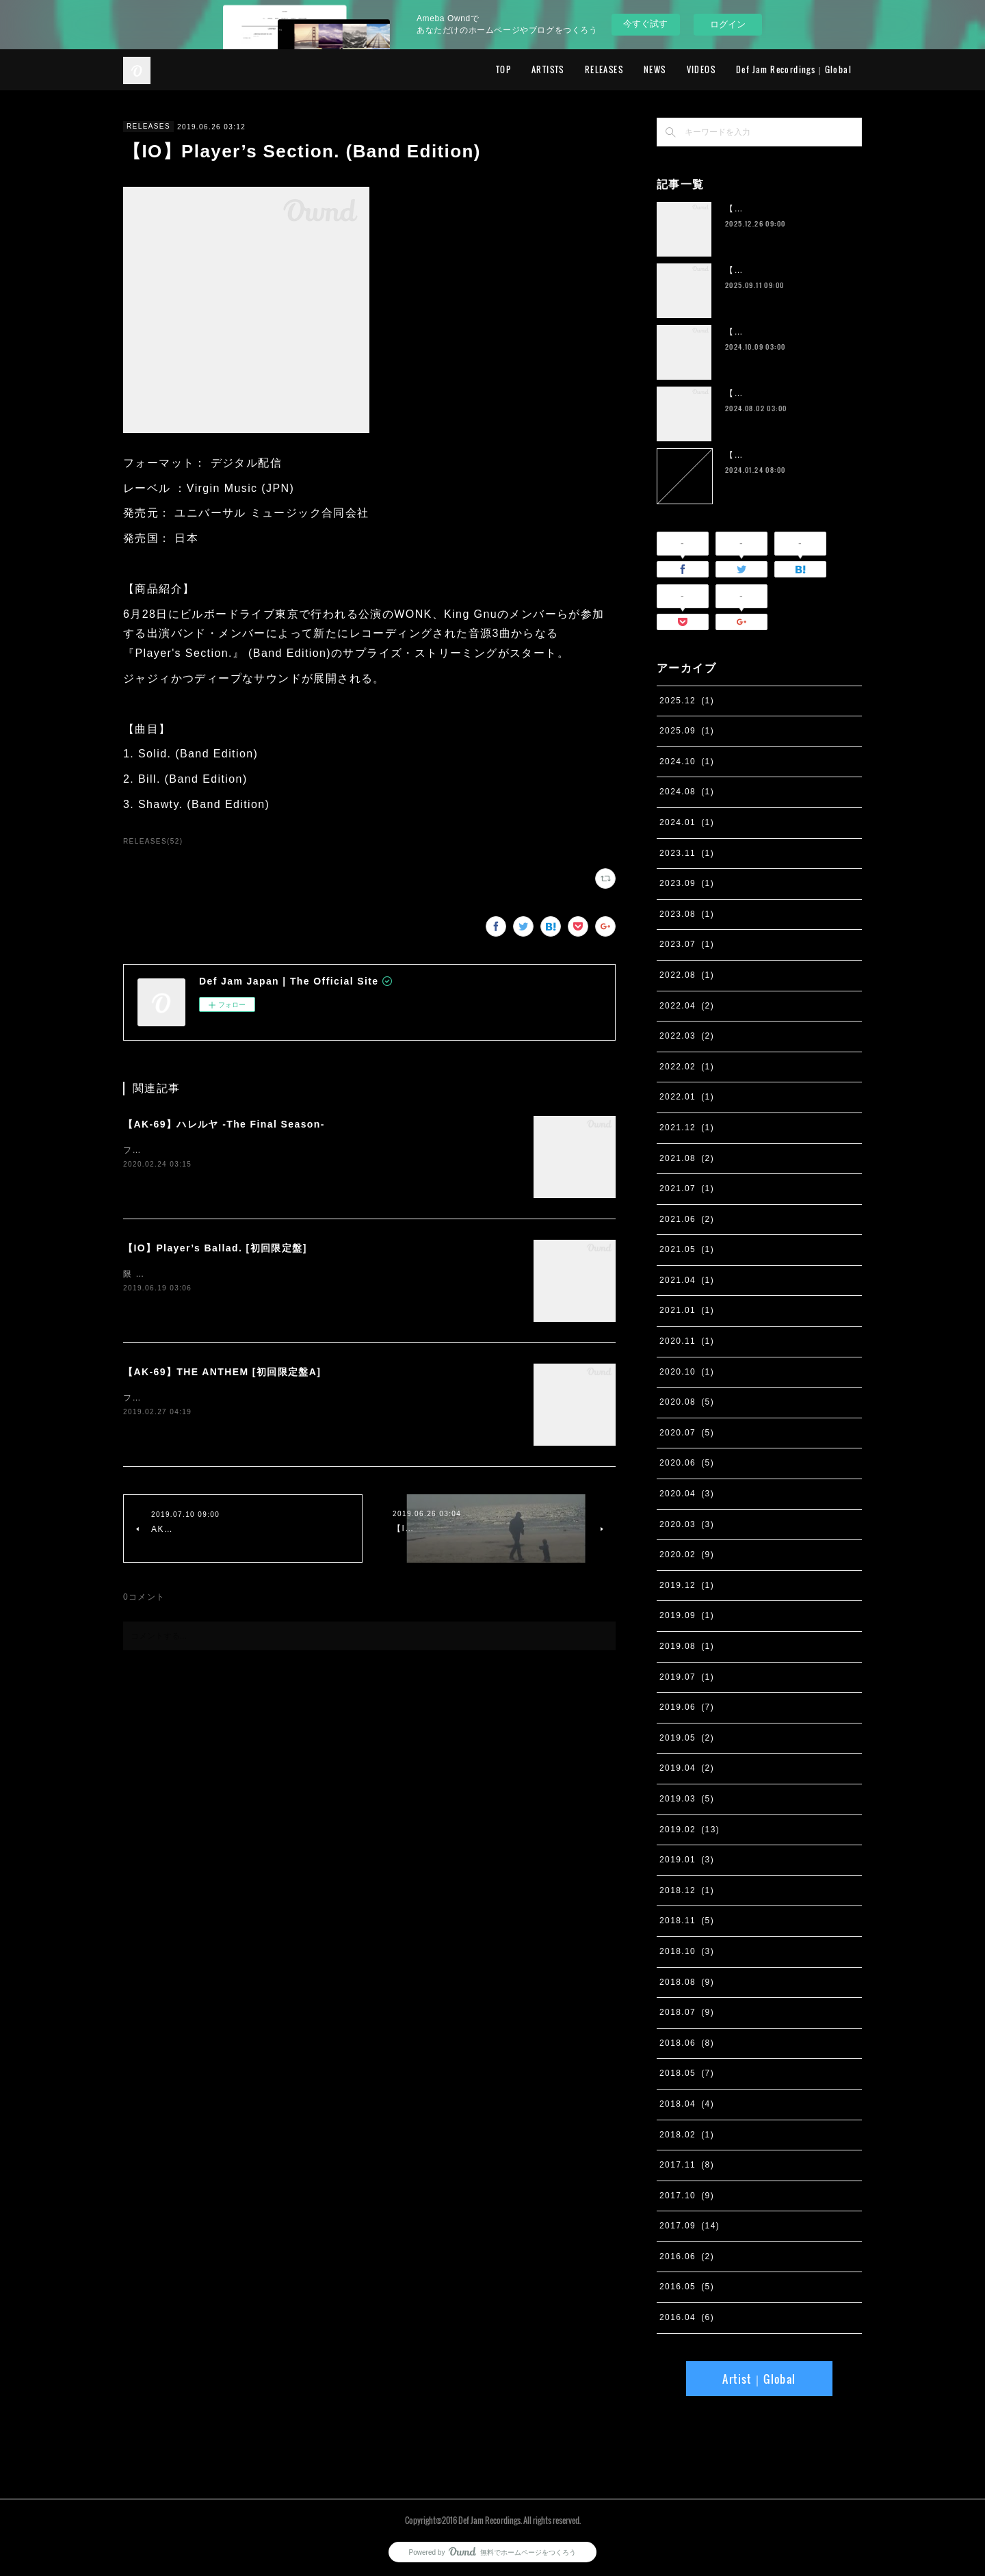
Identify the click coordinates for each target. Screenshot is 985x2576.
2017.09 (689, 2225)
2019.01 (686, 1859)
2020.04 (686, 1493)
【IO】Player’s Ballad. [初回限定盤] (215, 1248)
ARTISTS (547, 69)
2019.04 (686, 1768)
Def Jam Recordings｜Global (794, 69)
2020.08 (686, 1402)
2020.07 (686, 1432)
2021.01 (686, 1310)
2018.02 (686, 2134)
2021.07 (686, 1188)
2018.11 (686, 1920)
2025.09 (686, 731)
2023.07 (686, 944)
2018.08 (686, 1982)
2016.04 (686, 2317)
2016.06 (686, 2256)
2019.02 (689, 1829)
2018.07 (686, 2012)
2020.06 (686, 1463)
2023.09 (686, 883)
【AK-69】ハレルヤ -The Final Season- (224, 1124)
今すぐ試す (645, 23)
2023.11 (686, 853)
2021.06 (686, 1219)
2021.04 (686, 1280)
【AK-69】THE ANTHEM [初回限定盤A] (222, 1371)
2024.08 (686, 791)
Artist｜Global (759, 2379)
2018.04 (686, 2104)
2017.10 (686, 2195)
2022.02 (686, 1066)
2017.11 (686, 2165)
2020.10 (686, 1372)
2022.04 (686, 1006)
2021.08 (686, 1158)
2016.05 (686, 2286)
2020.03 (686, 1524)
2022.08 (686, 975)
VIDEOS (701, 69)
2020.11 (686, 1341)
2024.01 (686, 822)
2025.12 (686, 700)
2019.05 (686, 1738)
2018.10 (686, 1951)
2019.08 (686, 1646)
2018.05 (686, 2073)
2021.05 (686, 1249)
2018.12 (686, 1890)
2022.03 (686, 1036)
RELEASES (604, 69)
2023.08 (686, 914)
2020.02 (686, 1554)
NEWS (655, 69)
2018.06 (686, 2043)
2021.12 (686, 1127)
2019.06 (686, 1707)
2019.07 (686, 1677)
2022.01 (686, 1097)
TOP (503, 69)
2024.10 (686, 761)
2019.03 (686, 1799)
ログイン (728, 24)
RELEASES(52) (153, 841)
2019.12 (686, 1585)
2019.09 (686, 1615)
